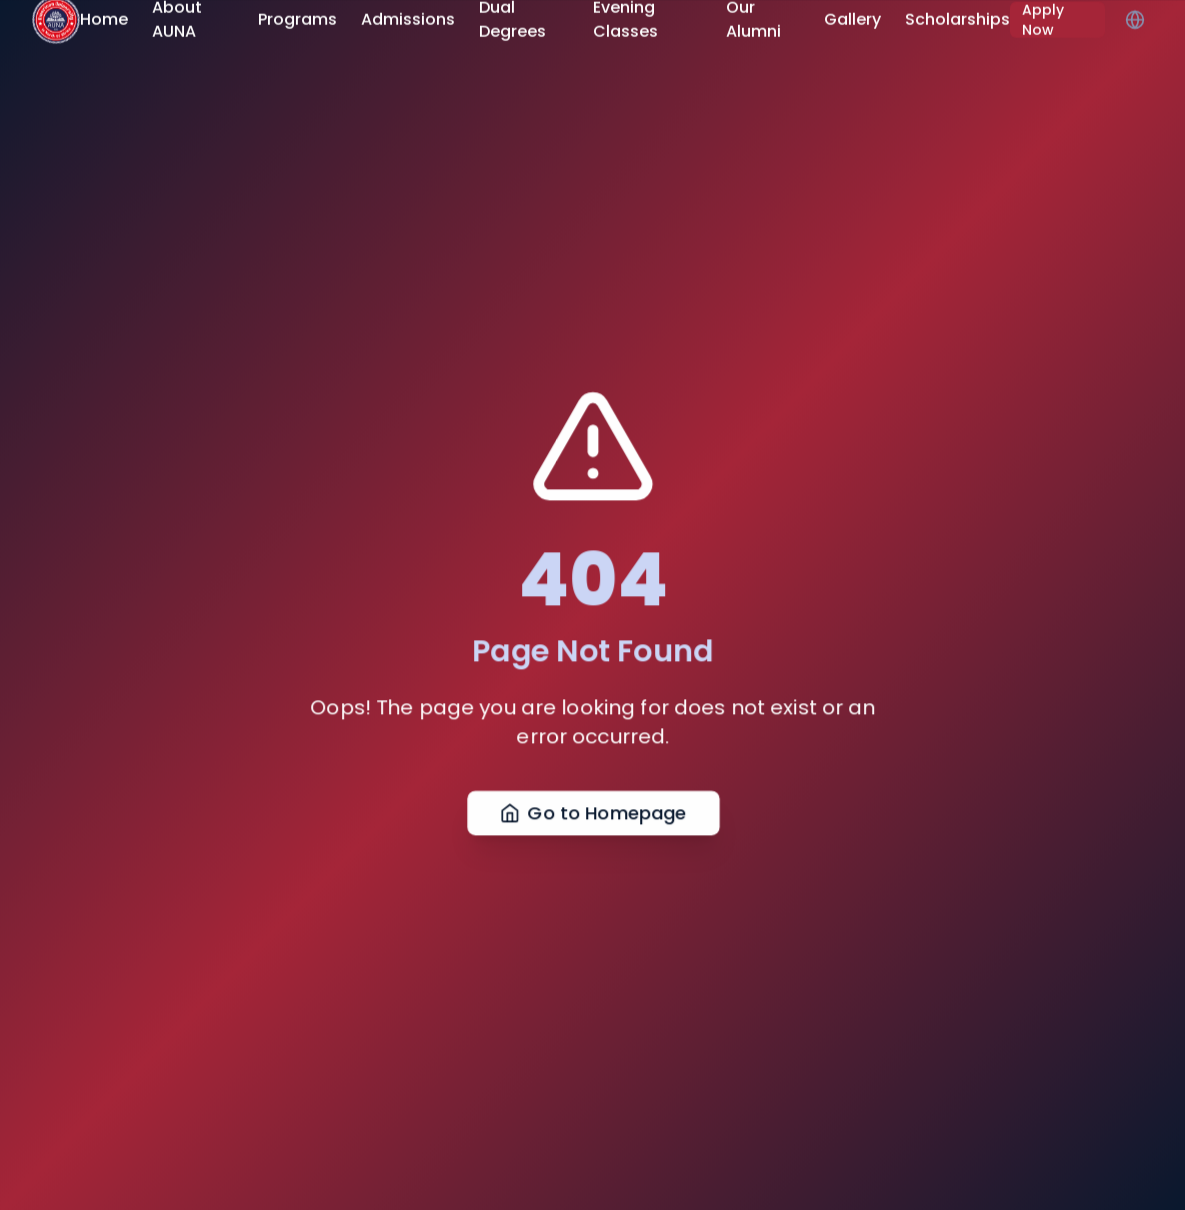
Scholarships (957, 16)
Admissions (408, 16)
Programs (297, 16)
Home (104, 16)
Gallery (852, 16)
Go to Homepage (592, 820)
